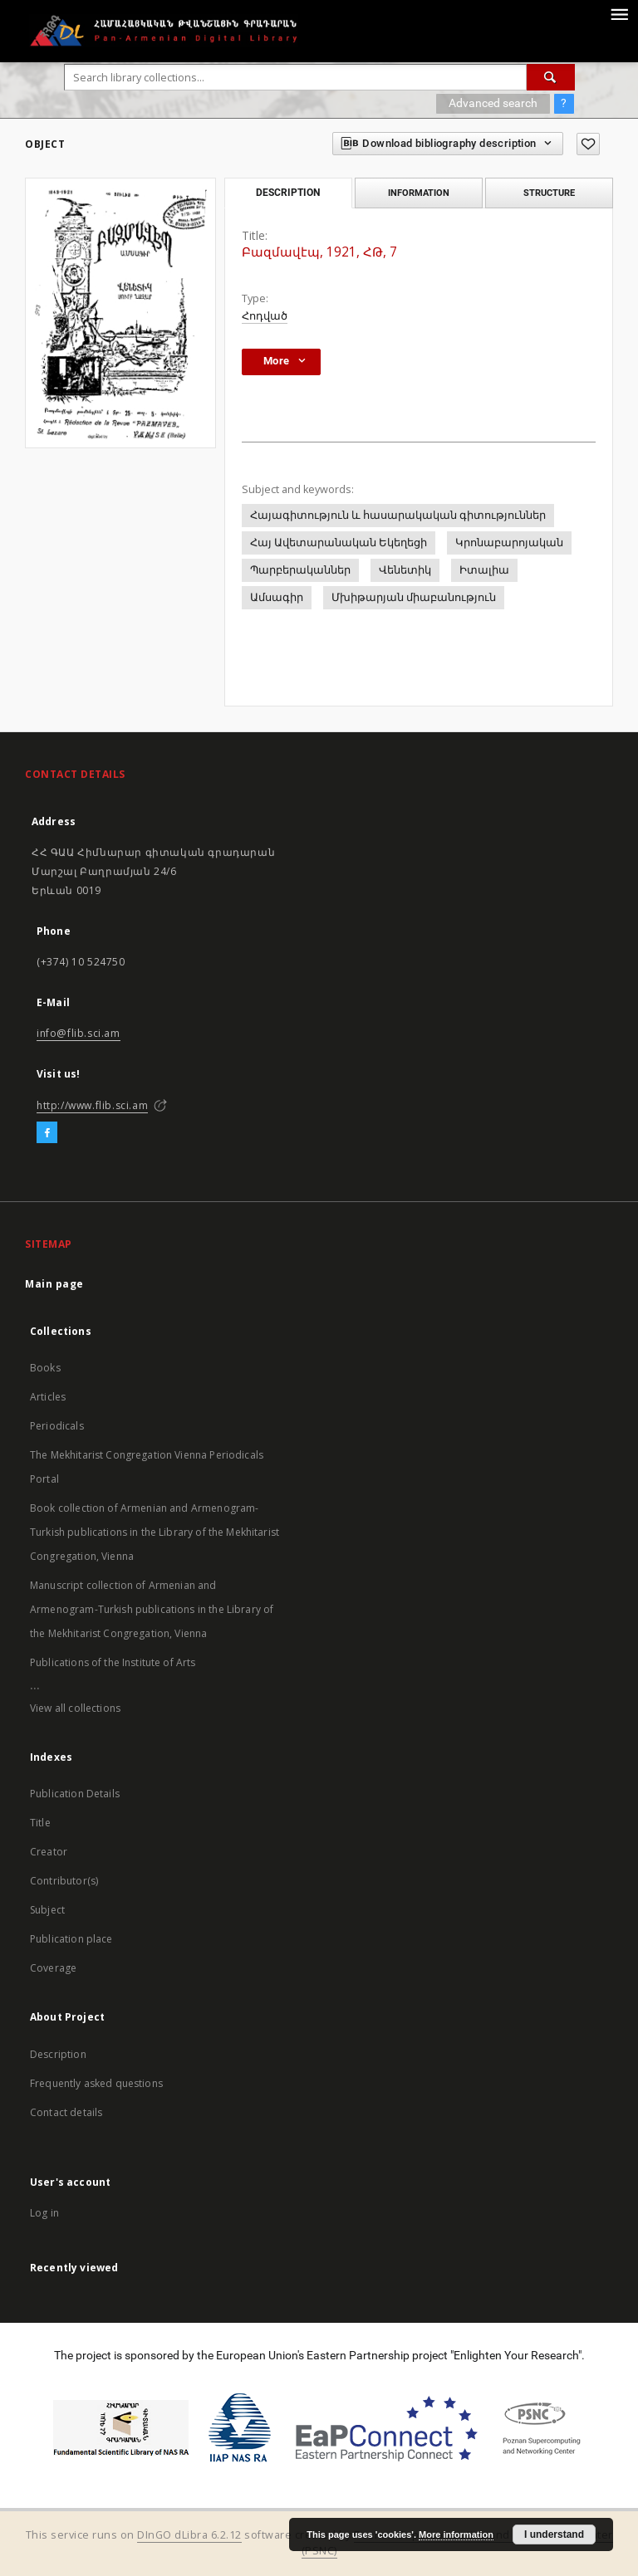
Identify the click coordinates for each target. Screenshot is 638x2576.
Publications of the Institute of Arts (113, 1662)
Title (40, 1823)
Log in (44, 2213)
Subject (47, 1910)
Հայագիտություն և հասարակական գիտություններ (398, 515)
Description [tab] (288, 192)
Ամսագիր (276, 597)
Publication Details (75, 1794)
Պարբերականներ (300, 570)
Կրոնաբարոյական (509, 542)
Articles (48, 1397)
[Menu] (619, 13)
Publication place (71, 1939)
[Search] (551, 77)
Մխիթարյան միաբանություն (413, 597)
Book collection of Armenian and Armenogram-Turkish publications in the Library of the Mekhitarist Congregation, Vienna (154, 1532)
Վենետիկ (405, 570)
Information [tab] (418, 192)
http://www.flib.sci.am (92, 1105)
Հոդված (264, 316)
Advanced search (493, 103)
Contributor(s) (64, 1881)
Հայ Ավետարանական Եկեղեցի (338, 542)
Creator (48, 1852)
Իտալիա (484, 570)
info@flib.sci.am (78, 1033)
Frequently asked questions (96, 2083)
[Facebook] (47, 1133)
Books (45, 1368)
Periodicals (57, 1426)
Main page (54, 1284)
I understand (554, 2534)
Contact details (66, 2112)
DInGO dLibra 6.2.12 (189, 2535)
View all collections (75, 1708)
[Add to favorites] (588, 144)
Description (58, 2054)
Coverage (53, 1968)
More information (456, 2534)
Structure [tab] (549, 192)
